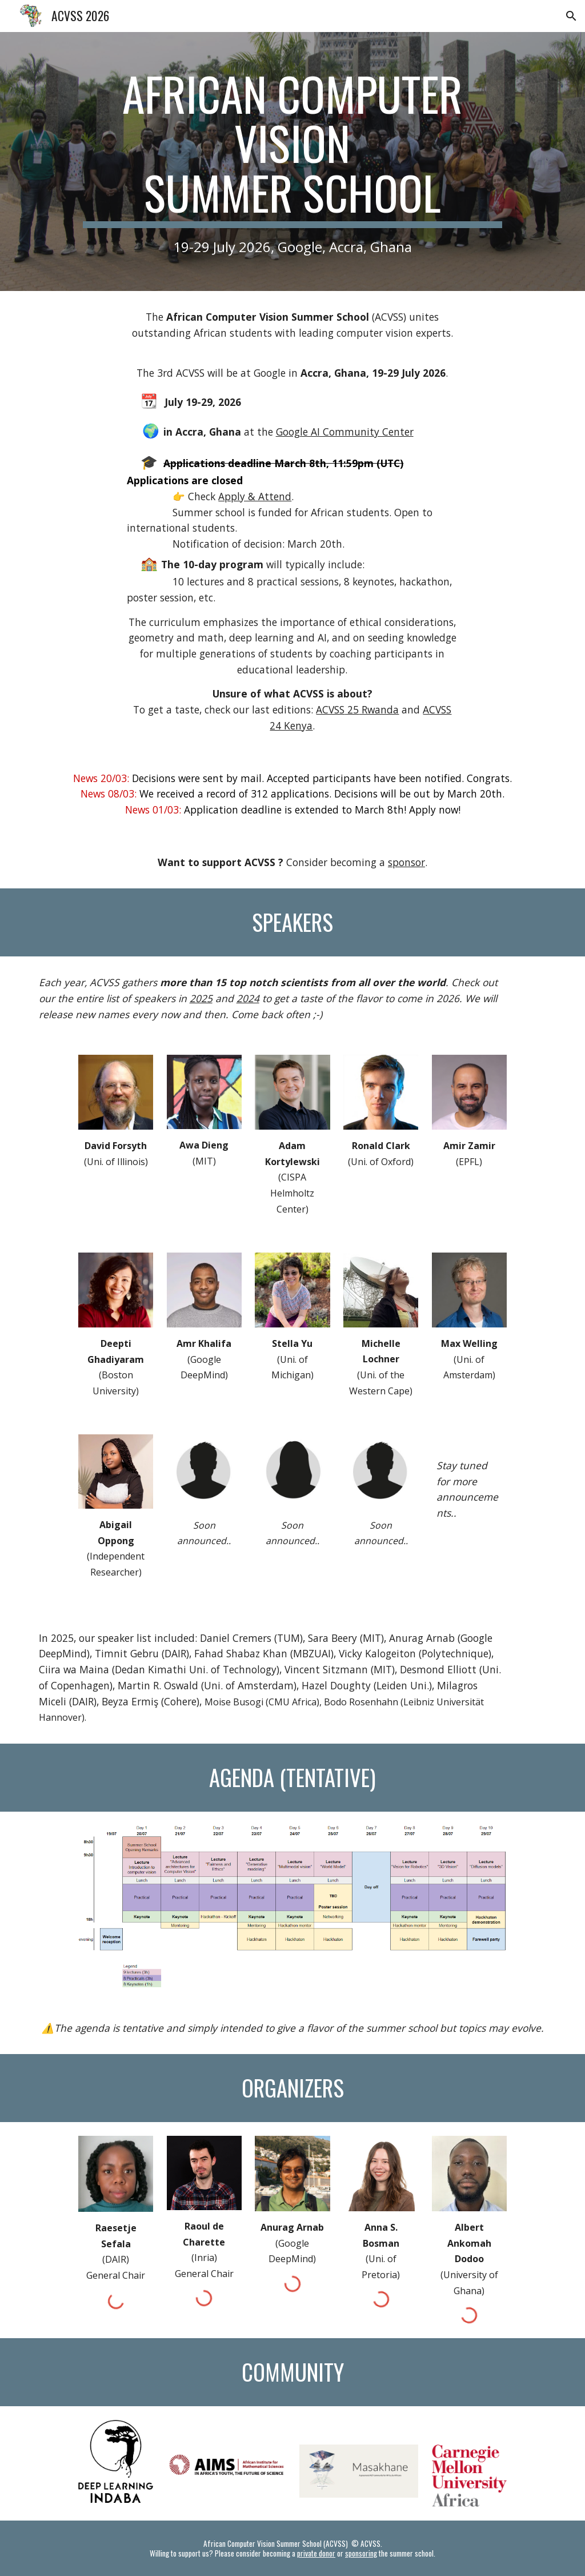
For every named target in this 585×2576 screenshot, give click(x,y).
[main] (292, 161)
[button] (571, 16)
